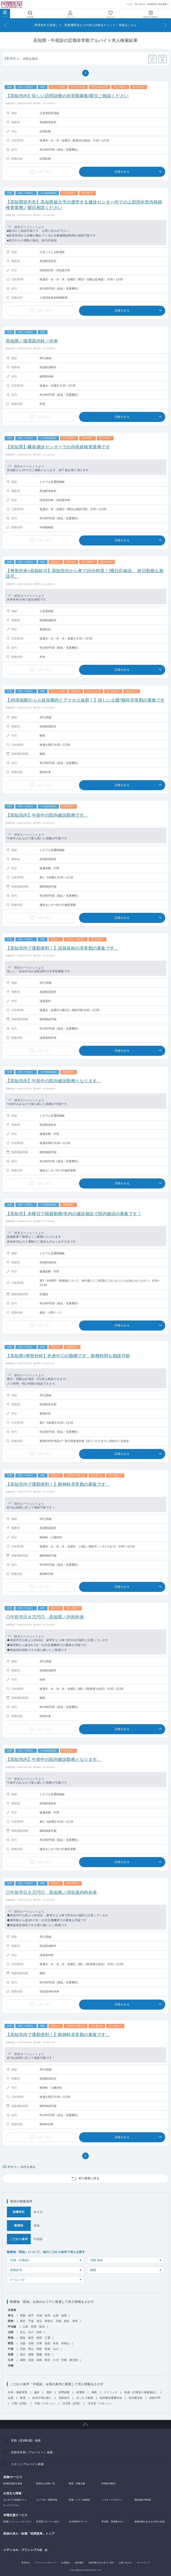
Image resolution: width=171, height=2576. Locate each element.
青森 (23, 2315)
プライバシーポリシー (45, 2563)
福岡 (23, 2360)
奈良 (56, 2343)
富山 (23, 2332)
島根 (47, 2348)
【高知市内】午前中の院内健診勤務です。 (47, 815)
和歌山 (65, 2343)
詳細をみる (122, 171)
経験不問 (155, 2397)
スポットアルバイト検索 (27, 2464)
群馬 (75, 2321)
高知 (47, 2354)
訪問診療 (64, 2392)
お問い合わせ (125, 2563)
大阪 (23, 2343)
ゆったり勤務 (84, 2397)
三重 (47, 2337)
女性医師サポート (78, 2521)
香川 (23, 2354)
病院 (93, 2270)
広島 (23, 2348)
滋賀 (47, 2343)
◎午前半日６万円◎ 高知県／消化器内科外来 (51, 1892)
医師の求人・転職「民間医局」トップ (29, 2533)
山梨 (25, 2326)
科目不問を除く (42, 2397)
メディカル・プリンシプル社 (23, 2549)
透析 (49, 2392)
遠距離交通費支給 (111, 2397)
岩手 (31, 2315)
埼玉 (39, 2321)
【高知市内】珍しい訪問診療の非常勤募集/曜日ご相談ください (67, 96)
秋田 (47, 2315)
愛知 (23, 2337)
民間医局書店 (109, 2483)
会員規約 (65, 2563)
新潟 (42, 2326)
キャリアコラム (11, 2505)
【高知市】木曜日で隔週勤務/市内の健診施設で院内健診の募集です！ (74, 1213)
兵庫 (39, 2343)
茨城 (58, 2321)
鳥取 (39, 2348)
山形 (56, 2315)
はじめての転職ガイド (15, 2500)
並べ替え (152, 57)
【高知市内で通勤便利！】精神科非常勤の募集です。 (58, 1484)
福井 (39, 2332)
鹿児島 (73, 2360)
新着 (23, 2397)
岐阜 (31, 2337)
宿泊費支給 (136, 2397)
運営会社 (25, 2563)
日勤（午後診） (20, 2260)
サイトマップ (143, 2563)
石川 (31, 2332)
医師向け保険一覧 (45, 2483)
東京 (23, 2321)
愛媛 (39, 2354)
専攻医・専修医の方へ (113, 2521)
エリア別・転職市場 (46, 2500)
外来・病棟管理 (17, 2392)
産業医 (80, 2392)
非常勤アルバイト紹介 (47, 2521)
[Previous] (5, 25)
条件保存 (163, 57)
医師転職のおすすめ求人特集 (149, 2521)
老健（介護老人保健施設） (141, 2392)
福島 (64, 2315)
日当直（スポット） (100, 2403)
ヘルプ (129, 4)
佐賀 (31, 2360)
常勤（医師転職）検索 (26, 2440)
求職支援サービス (15, 2515)
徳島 (31, 2354)
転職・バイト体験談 (79, 2500)
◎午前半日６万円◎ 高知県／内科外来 (45, 1617)
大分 (56, 2360)
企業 (10, 2397)
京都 (31, 2343)
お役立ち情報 (12, 2493)
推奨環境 (79, 2563)
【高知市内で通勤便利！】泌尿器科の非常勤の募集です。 (62, 948)
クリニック (17, 2279)
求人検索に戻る (89, 2178)
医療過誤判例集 (142, 2500)
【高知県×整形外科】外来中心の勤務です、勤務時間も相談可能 (68, 1355)
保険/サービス (12, 2477)
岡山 (31, 2348)
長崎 (39, 2360)
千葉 (31, 2321)
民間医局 (12, 4)
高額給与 (16, 2270)
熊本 (47, 2360)
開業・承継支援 (77, 2483)
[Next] (165, 25)
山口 (56, 2348)
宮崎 (64, 2360)
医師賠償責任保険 (12, 2483)
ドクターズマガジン (112, 2500)
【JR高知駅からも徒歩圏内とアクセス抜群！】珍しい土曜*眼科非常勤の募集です (85, 700)
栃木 (67, 2321)
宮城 (39, 2315)
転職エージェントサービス (17, 2521)
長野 (34, 2326)
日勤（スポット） (45, 2403)
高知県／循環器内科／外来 (32, 341)
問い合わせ (140, 4)
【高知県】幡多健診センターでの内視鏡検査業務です (58, 447)
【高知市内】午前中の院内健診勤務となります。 (53, 1080)
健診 (37, 2392)
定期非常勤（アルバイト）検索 (32, 2452)
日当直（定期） (72, 2403)
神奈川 (49, 2321)
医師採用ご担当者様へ (158, 4)
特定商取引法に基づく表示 (101, 2563)
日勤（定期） (20, 2403)
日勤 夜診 (96, 2260)
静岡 (39, 2337)
